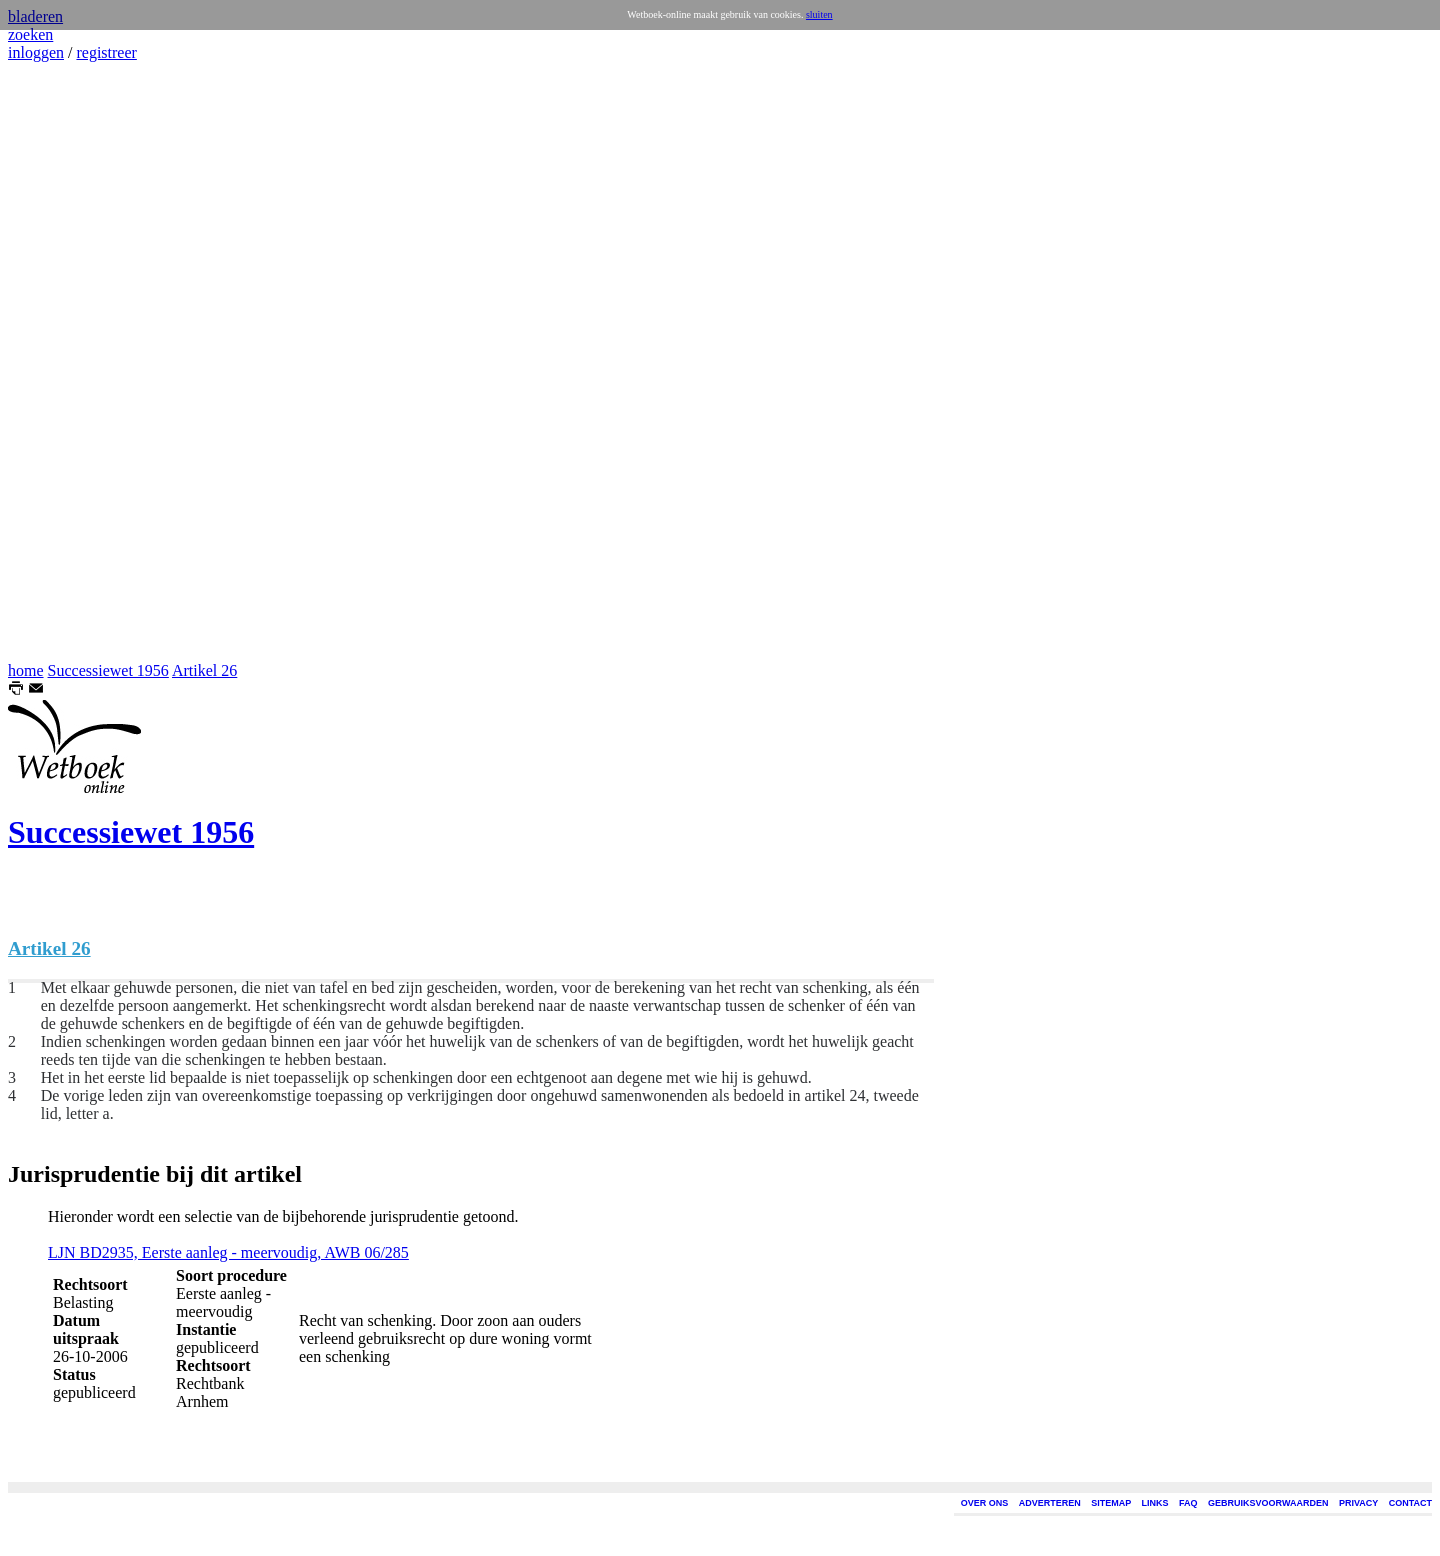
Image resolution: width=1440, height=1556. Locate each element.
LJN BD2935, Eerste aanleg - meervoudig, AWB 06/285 (228, 1252)
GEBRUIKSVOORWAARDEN (1268, 1503)
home (26, 670)
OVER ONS (985, 1503)
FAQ (1188, 1503)
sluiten (819, 14)
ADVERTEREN (1050, 1503)
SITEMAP (1111, 1503)
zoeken (30, 34)
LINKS (1155, 1503)
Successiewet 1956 (108, 670)
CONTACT (1410, 1503)
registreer (106, 52)
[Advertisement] (68, 362)
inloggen (36, 52)
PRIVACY (1358, 1503)
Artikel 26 (204, 670)
